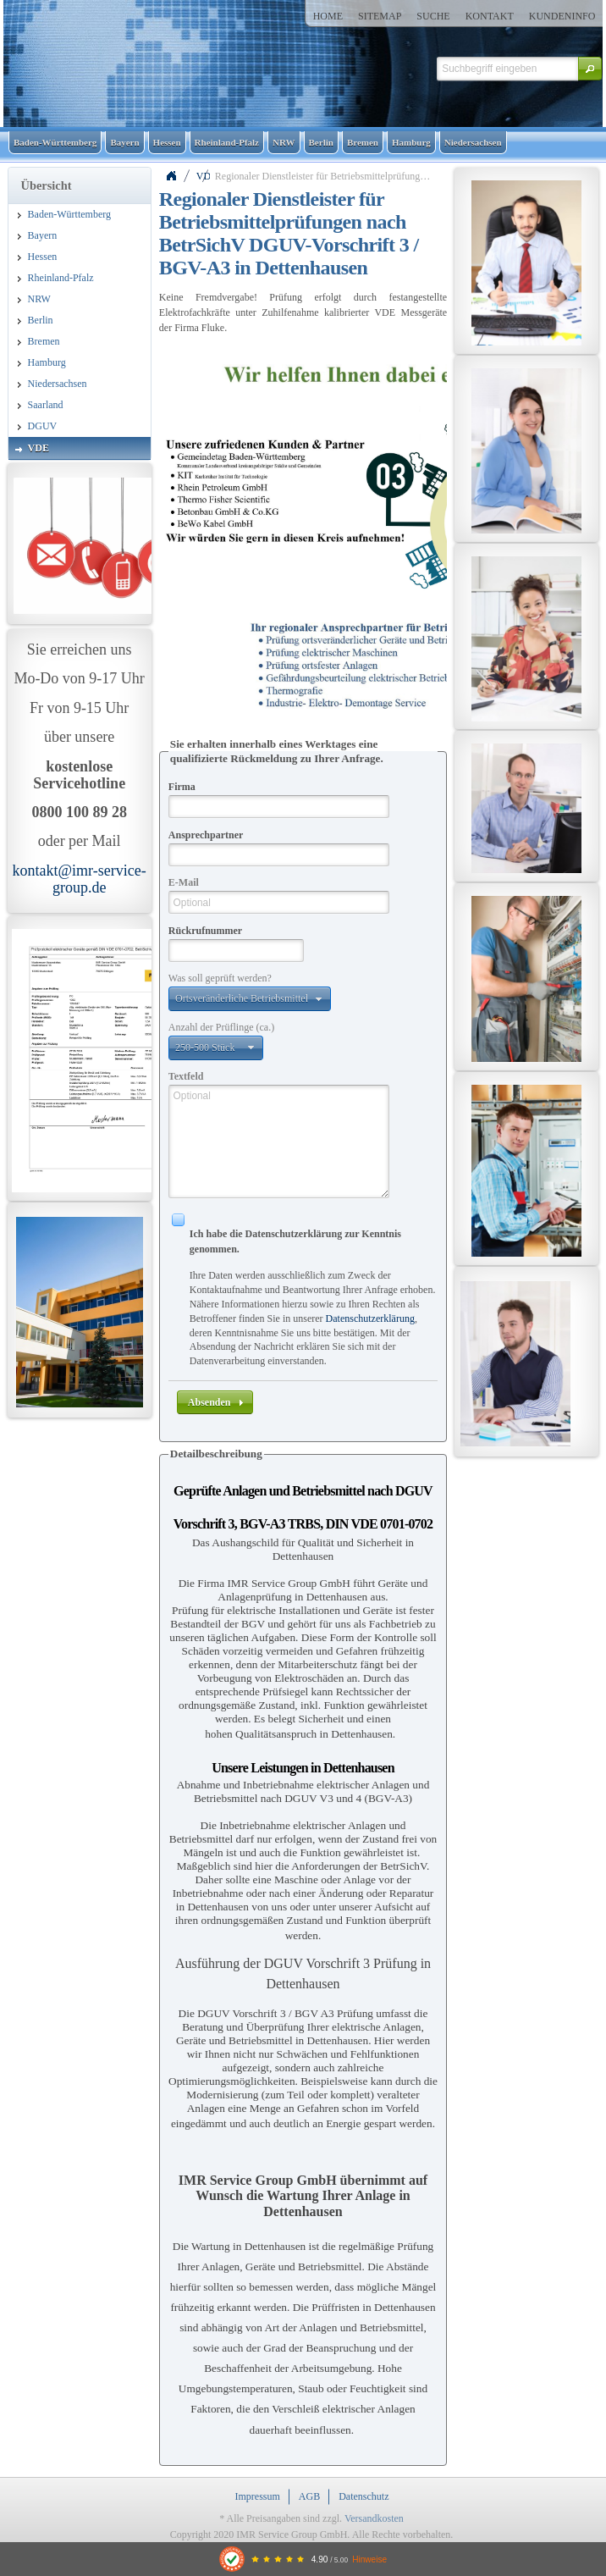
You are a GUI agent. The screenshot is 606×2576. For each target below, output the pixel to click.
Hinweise (369, 2559)
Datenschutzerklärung (370, 1318)
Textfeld (186, 1076)
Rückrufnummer (205, 931)
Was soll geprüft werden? (220, 978)
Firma (182, 787)
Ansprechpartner (205, 835)
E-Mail (183, 882)
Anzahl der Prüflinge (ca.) (221, 1027)
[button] (590, 68)
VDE (203, 176)
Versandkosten (374, 2518)
